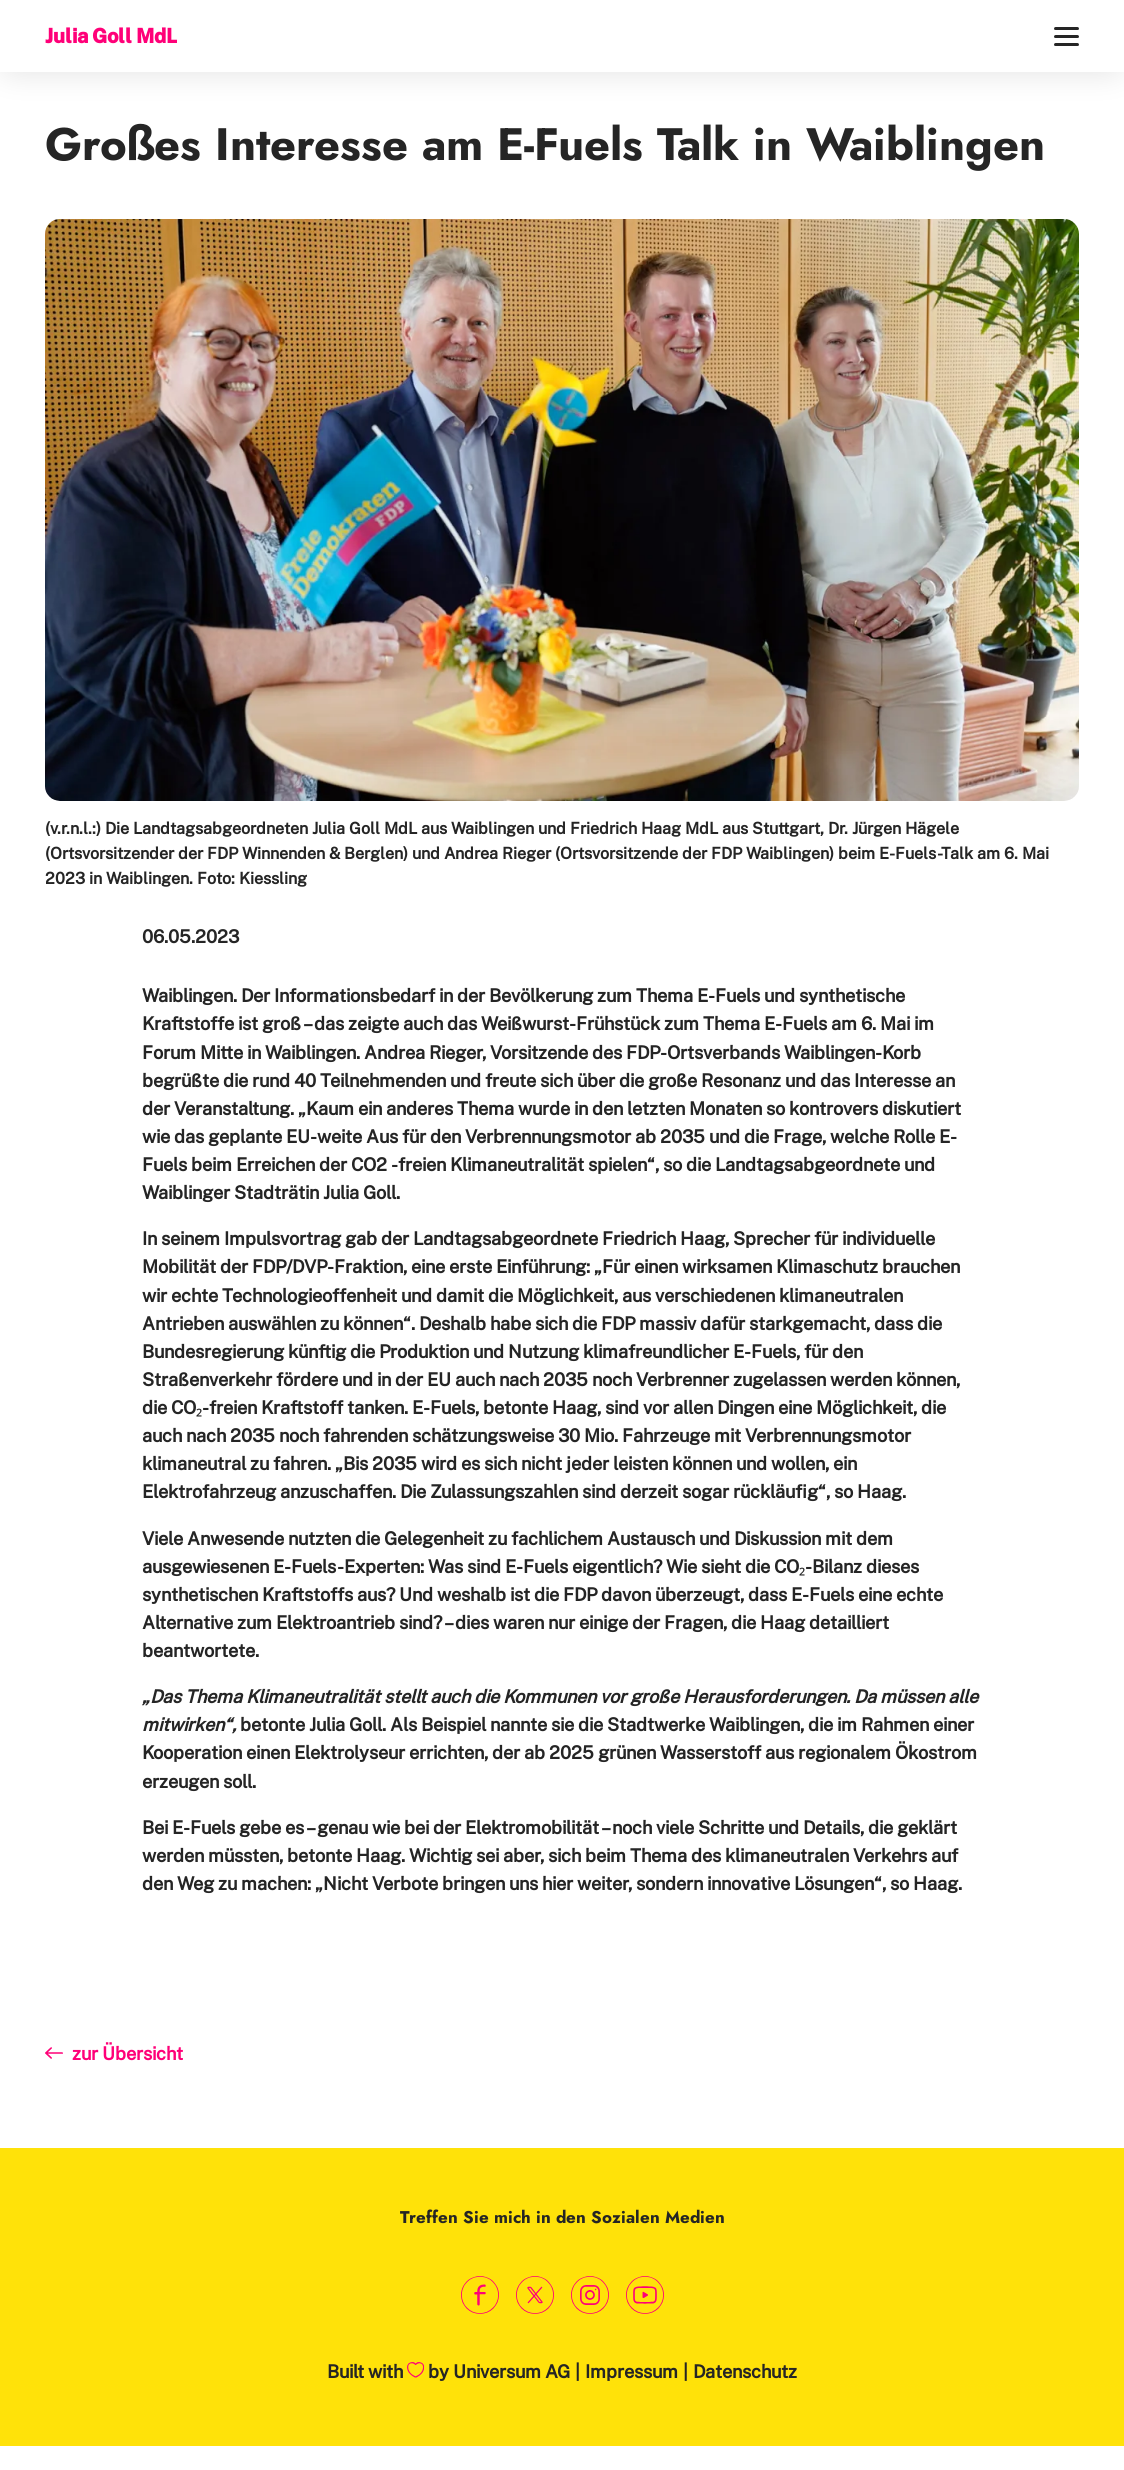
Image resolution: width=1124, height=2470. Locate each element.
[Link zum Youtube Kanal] (644, 2295)
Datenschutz (745, 2371)
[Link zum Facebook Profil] (479, 2295)
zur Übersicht (127, 2053)
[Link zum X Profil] (534, 2295)
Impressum (631, 2371)
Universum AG (511, 2371)
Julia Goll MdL (111, 35)
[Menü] (1066, 36)
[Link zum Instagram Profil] (589, 2295)
